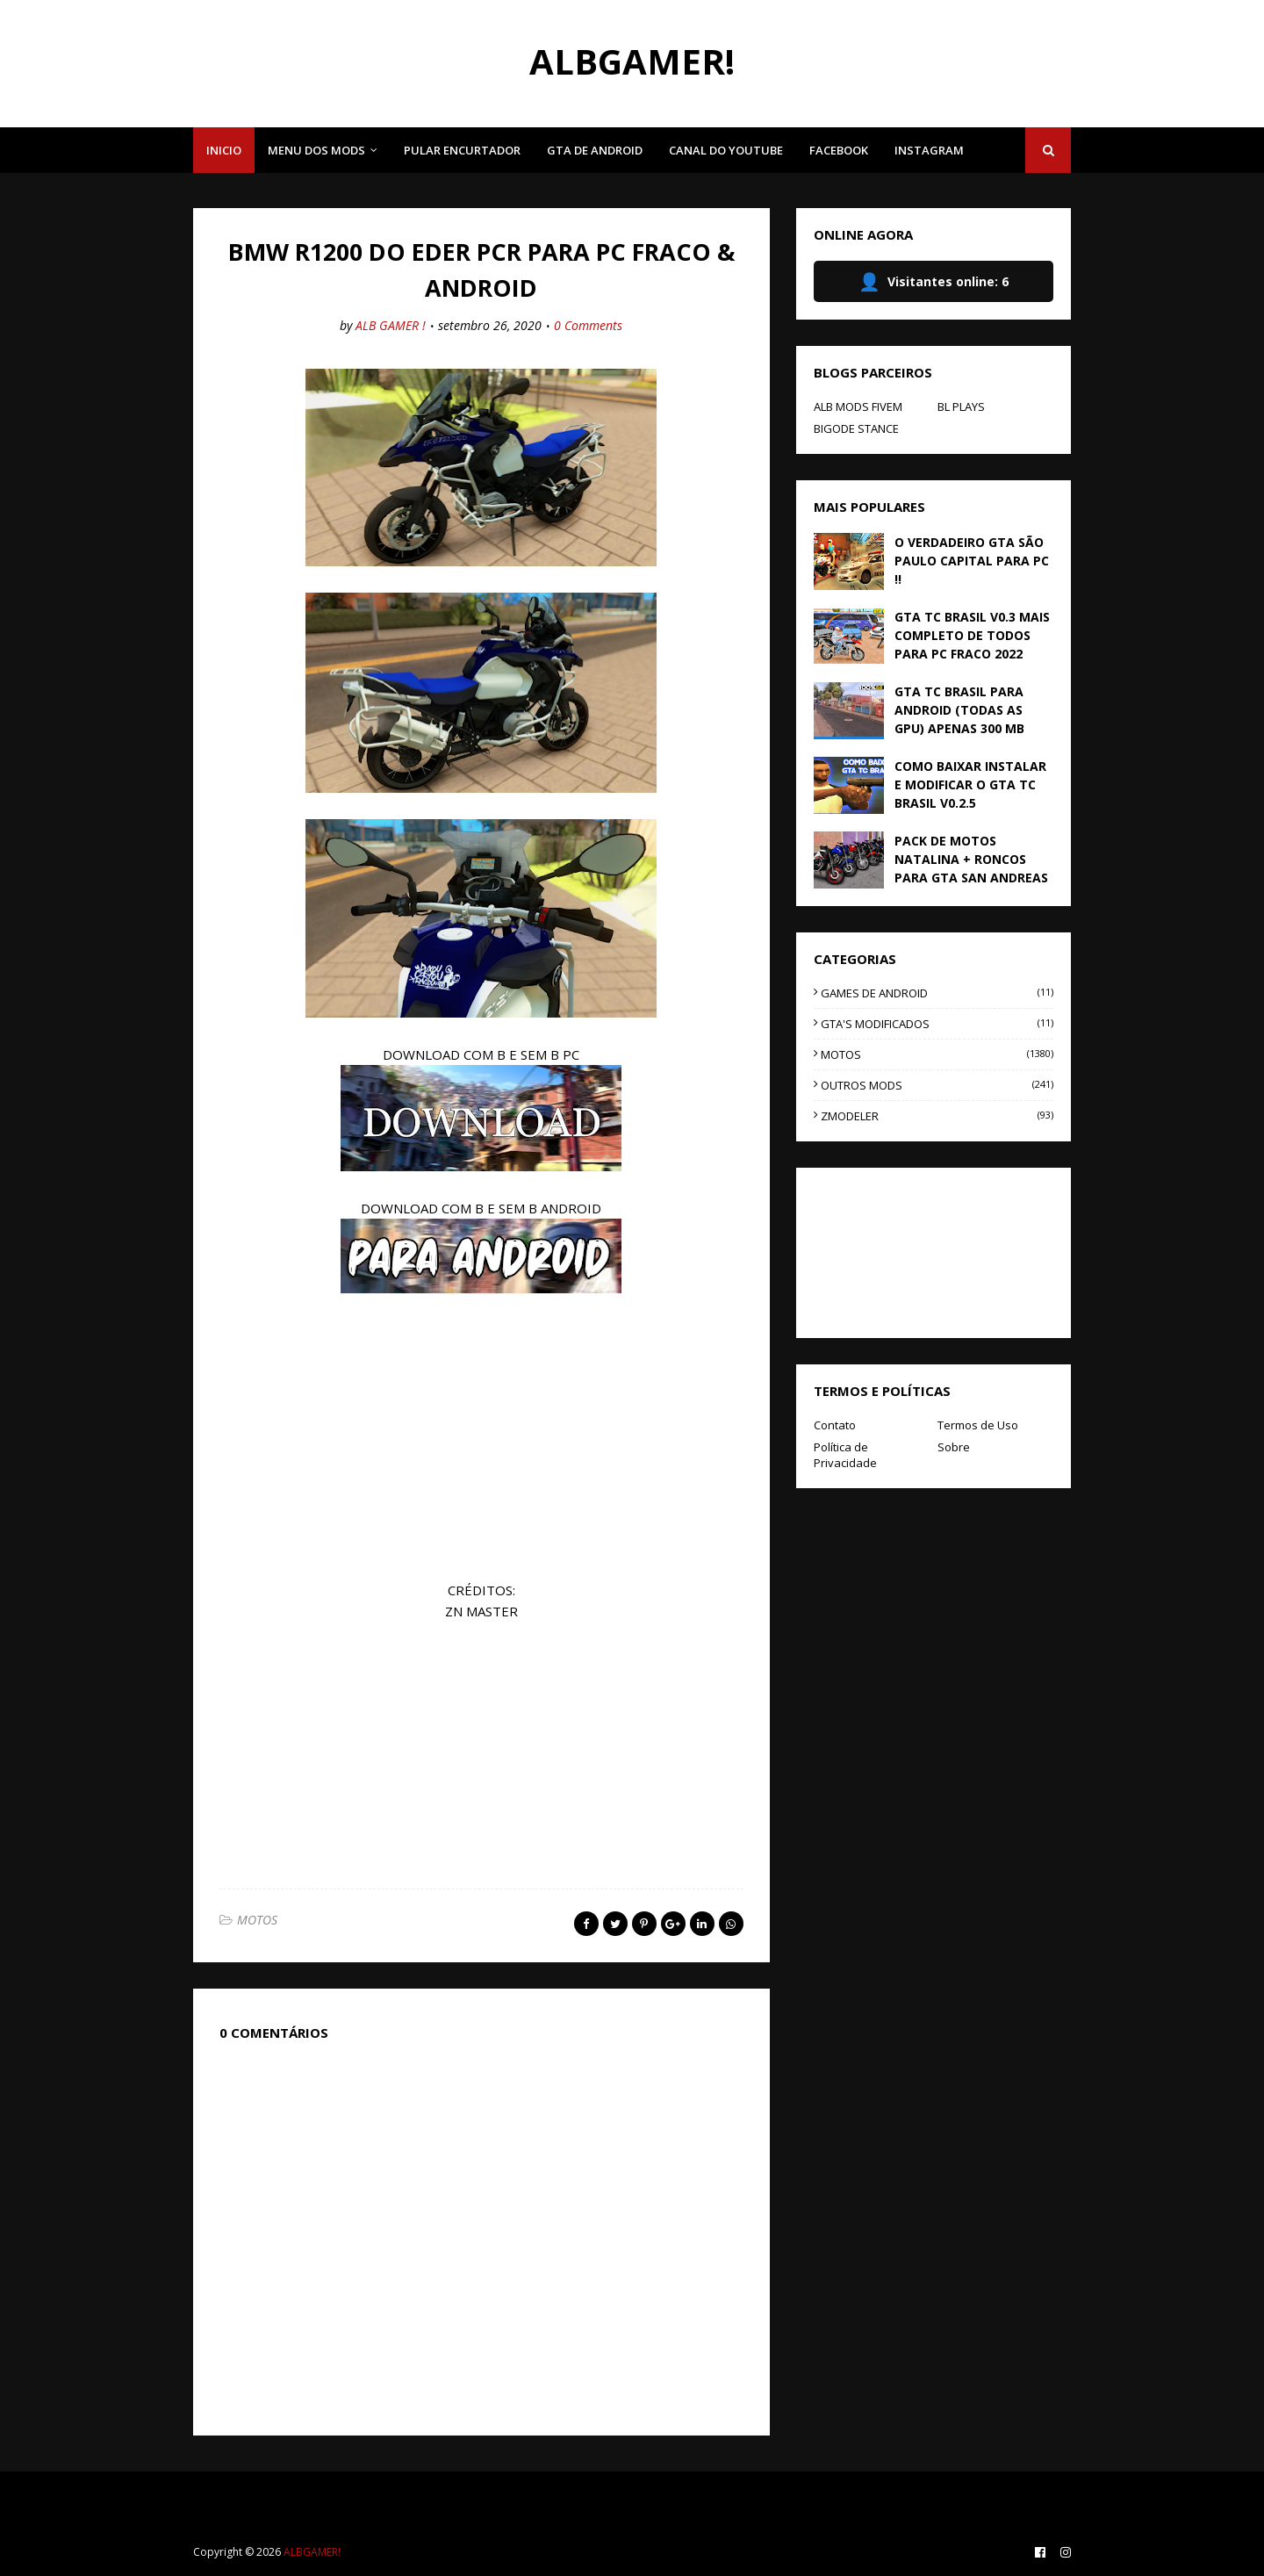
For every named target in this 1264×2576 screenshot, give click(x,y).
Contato (835, 1425)
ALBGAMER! (632, 61)
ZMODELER (937, 1116)
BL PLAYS (961, 406)
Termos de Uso (977, 1425)
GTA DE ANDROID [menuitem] (595, 150)
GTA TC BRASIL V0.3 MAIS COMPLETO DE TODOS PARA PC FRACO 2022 (972, 635)
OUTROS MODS (937, 1085)
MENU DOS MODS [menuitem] (316, 150)
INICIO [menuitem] (223, 150)
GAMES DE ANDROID (937, 993)
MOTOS (257, 1919)
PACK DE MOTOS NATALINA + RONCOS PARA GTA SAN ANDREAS (971, 859)
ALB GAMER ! (391, 325)
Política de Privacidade (845, 1455)
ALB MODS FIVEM (858, 406)
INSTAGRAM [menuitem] (929, 150)
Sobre (953, 1447)
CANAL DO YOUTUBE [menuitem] (726, 150)
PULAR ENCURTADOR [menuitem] (462, 150)
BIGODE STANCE (856, 428)
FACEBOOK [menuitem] (838, 150)
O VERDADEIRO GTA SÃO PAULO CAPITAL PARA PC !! (971, 560)
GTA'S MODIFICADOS (937, 1024)
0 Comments (588, 325)
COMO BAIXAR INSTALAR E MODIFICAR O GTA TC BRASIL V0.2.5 (970, 784)
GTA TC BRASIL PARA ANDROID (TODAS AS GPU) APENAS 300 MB (959, 710)
